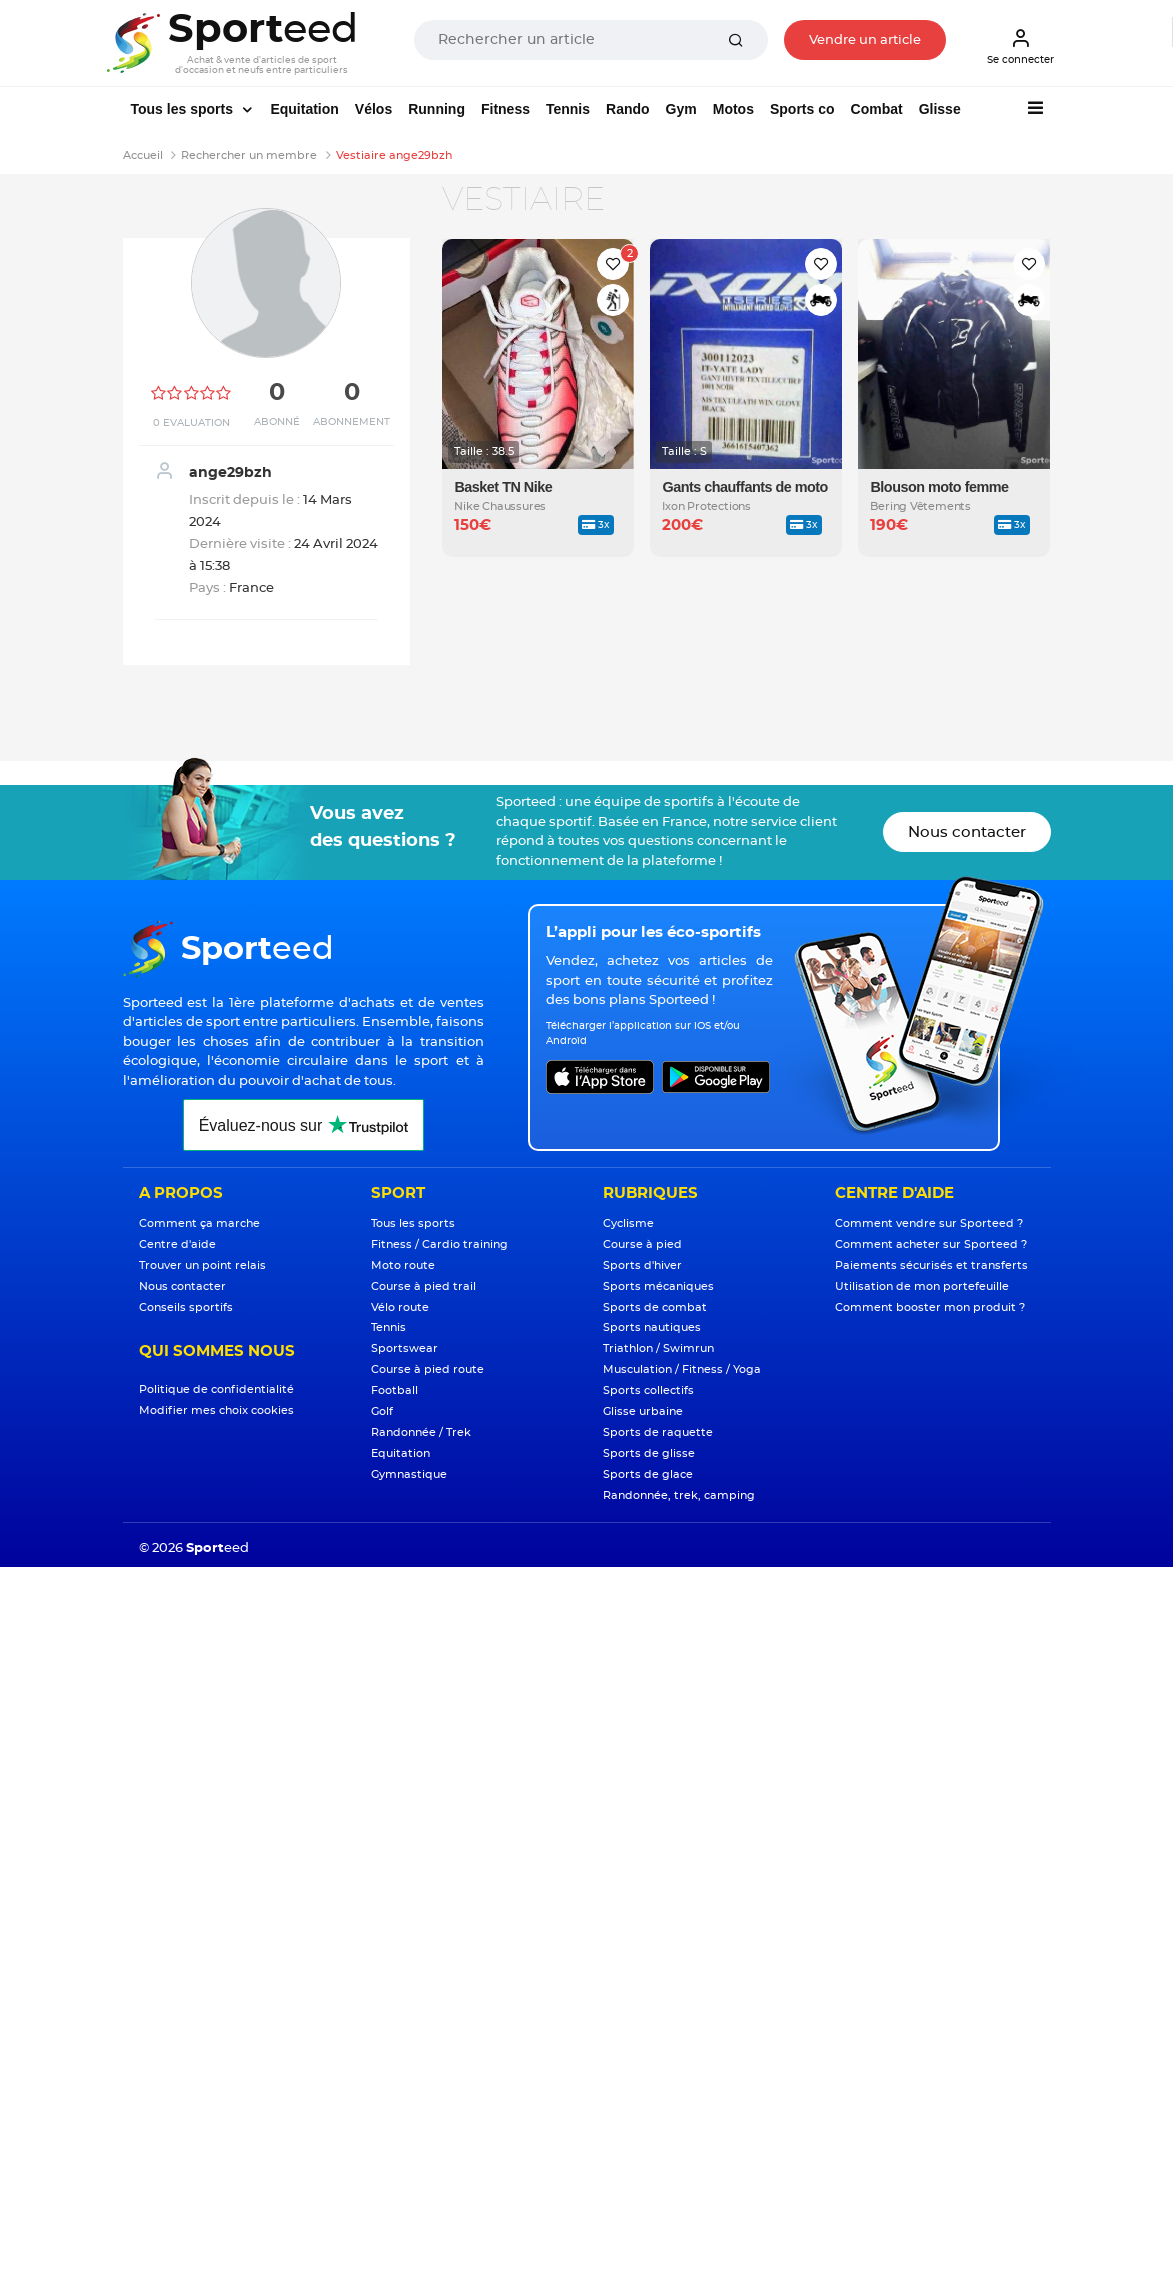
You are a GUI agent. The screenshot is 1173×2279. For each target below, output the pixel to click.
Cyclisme (628, 1223)
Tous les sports (184, 109)
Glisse (940, 109)
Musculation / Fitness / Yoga (682, 1369)
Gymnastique (409, 1474)
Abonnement (351, 422)
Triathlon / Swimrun (658, 1348)
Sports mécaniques (658, 1286)
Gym (681, 109)
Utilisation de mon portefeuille (922, 1286)
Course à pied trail (423, 1286)
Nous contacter (967, 832)
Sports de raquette (658, 1432)
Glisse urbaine (643, 1411)
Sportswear (404, 1348)
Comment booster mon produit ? (930, 1307)
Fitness (505, 109)
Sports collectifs (648, 1390)
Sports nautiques (652, 1327)
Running (436, 109)
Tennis (568, 109)
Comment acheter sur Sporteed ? (931, 1244)
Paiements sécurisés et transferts (931, 1265)
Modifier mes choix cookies (216, 1410)
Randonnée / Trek (421, 1432)
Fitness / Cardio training (439, 1244)
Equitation (304, 109)
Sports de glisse (649, 1453)
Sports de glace (648, 1474)
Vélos (373, 109)
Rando (628, 109)
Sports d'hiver (642, 1265)
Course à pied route (427, 1369)
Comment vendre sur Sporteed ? (929, 1223)
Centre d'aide (177, 1244)
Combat (877, 109)
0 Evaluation (191, 423)
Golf (382, 1411)
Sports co (802, 109)
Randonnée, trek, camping (679, 1495)
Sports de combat (655, 1307)
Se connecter (1020, 46)
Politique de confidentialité (216, 1389)
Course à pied (642, 1244)
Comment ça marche (199, 1223)
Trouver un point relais (202, 1265)
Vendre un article (865, 40)
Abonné (277, 422)
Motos (733, 109)
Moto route (403, 1265)
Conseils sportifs (186, 1307)
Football (394, 1390)
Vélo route (400, 1307)
